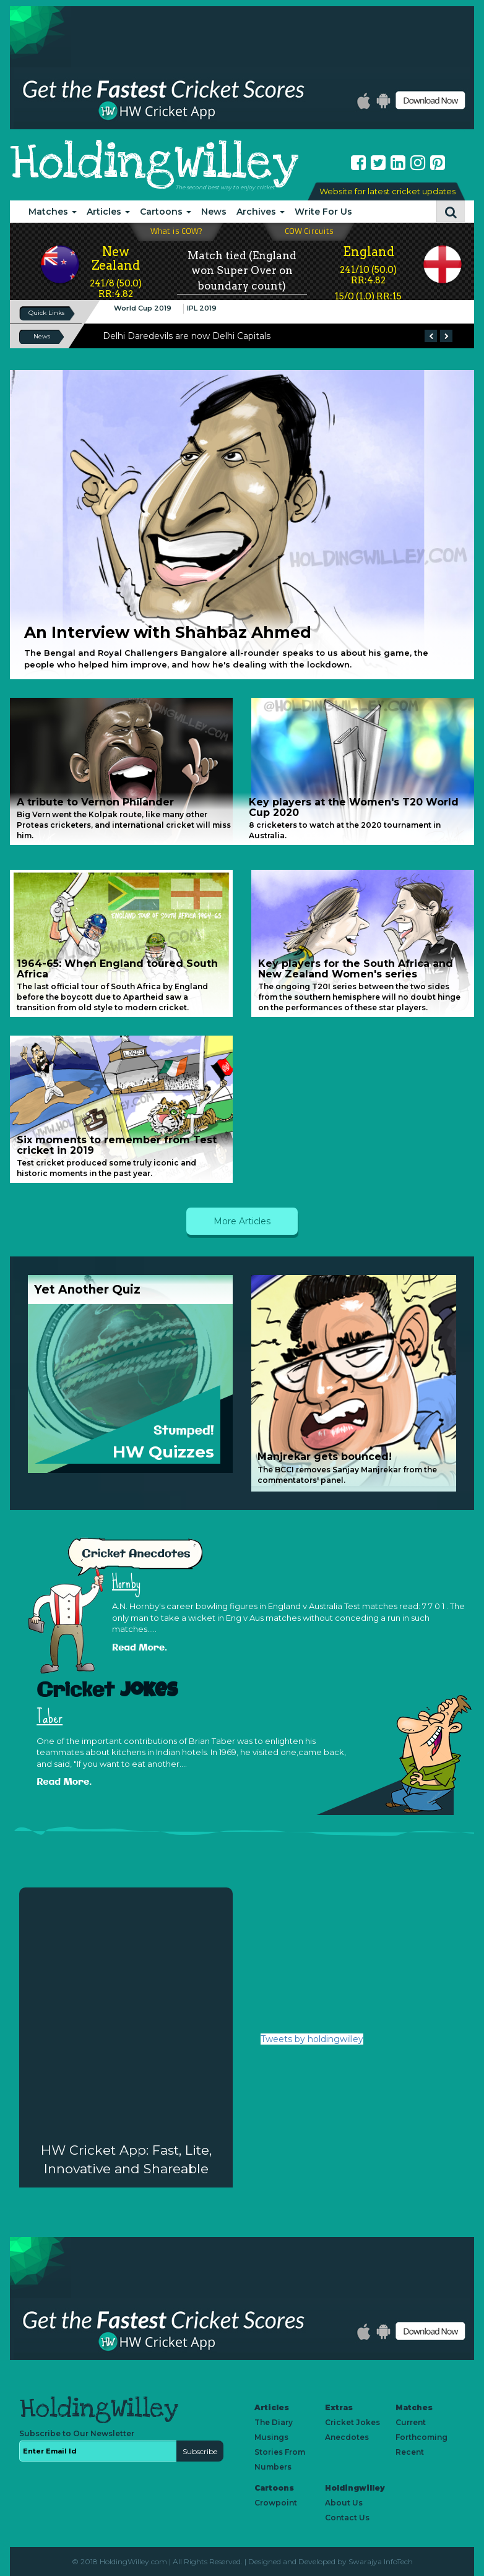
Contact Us (347, 2517)
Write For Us (323, 211)
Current (410, 2422)
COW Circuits (309, 231)
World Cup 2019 (142, 308)
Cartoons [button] (165, 211)
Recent (409, 2452)
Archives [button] (260, 211)
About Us (344, 2502)
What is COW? (176, 231)
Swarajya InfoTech (380, 2561)
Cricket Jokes (352, 2422)
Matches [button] (52, 211)
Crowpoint (275, 2502)
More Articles (242, 1221)
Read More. (139, 1647)
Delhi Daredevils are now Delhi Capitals (186, 335)
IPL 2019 (202, 308)
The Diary (273, 2422)
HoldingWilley (154, 162)
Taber (50, 1717)
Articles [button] (108, 211)
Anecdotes (347, 2437)
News (214, 211)
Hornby (126, 1582)
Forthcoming (421, 2437)
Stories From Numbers (279, 2459)
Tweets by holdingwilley (312, 2039)
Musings (271, 2437)
